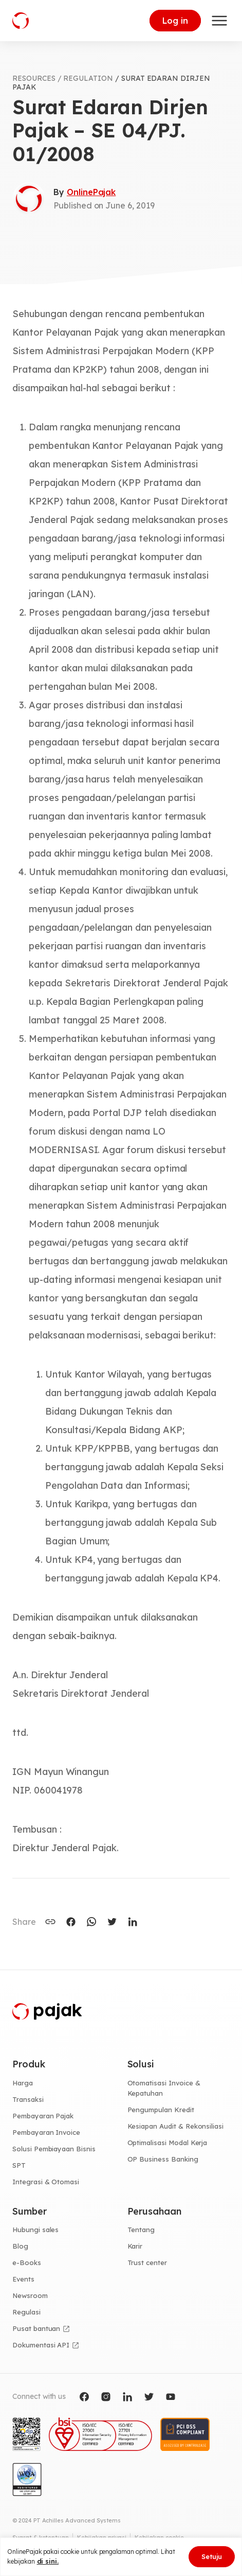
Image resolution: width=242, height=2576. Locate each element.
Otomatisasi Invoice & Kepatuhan (163, 2088)
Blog (20, 2246)
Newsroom (30, 2295)
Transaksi (28, 2099)
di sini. (48, 2561)
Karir (135, 2246)
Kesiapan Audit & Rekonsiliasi (175, 2126)
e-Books (26, 2262)
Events (23, 2279)
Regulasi (26, 2312)
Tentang (141, 2229)
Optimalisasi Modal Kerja (167, 2142)
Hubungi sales (35, 2229)
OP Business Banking (162, 2159)
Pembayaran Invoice (46, 2132)
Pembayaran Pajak (42, 2116)
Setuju (211, 2556)
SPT (19, 2165)
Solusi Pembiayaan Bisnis (54, 2149)
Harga (22, 2083)
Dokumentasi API (40, 2345)
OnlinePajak (91, 192)
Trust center (147, 2262)
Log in (175, 20)
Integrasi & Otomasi (45, 2182)
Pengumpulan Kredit (160, 2109)
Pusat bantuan (36, 2328)
